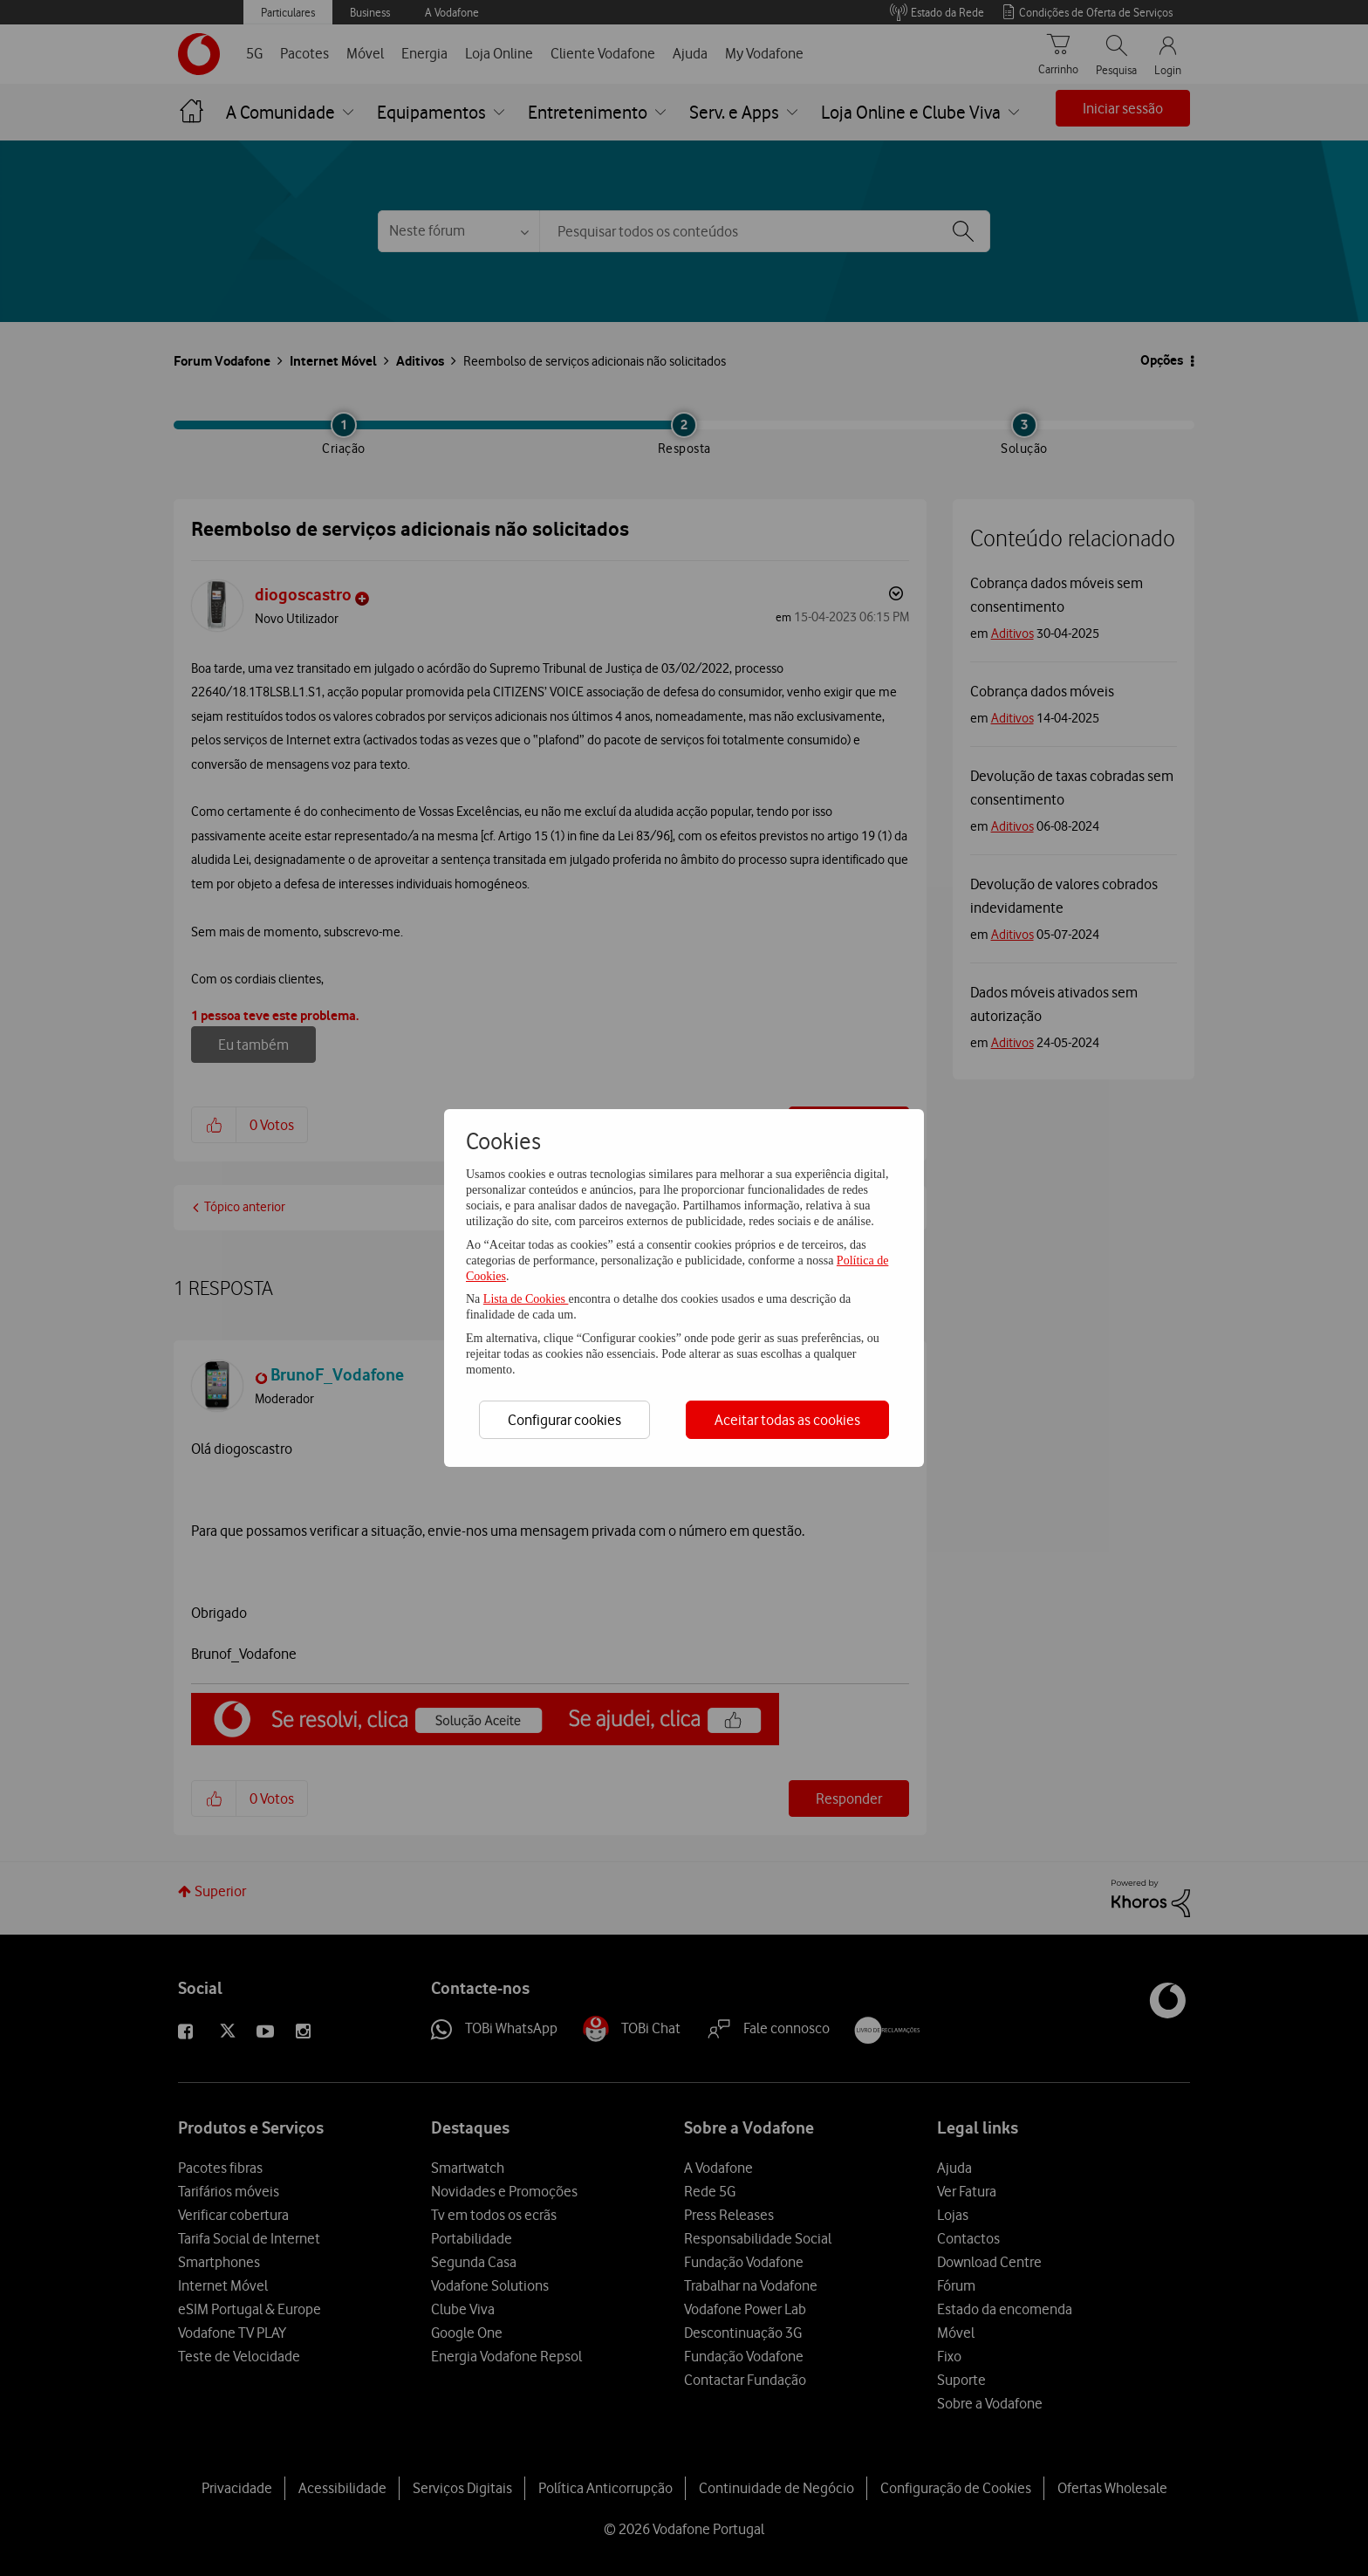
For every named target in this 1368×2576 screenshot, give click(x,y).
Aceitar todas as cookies (787, 1419)
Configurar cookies (564, 1419)
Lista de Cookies (526, 1298)
